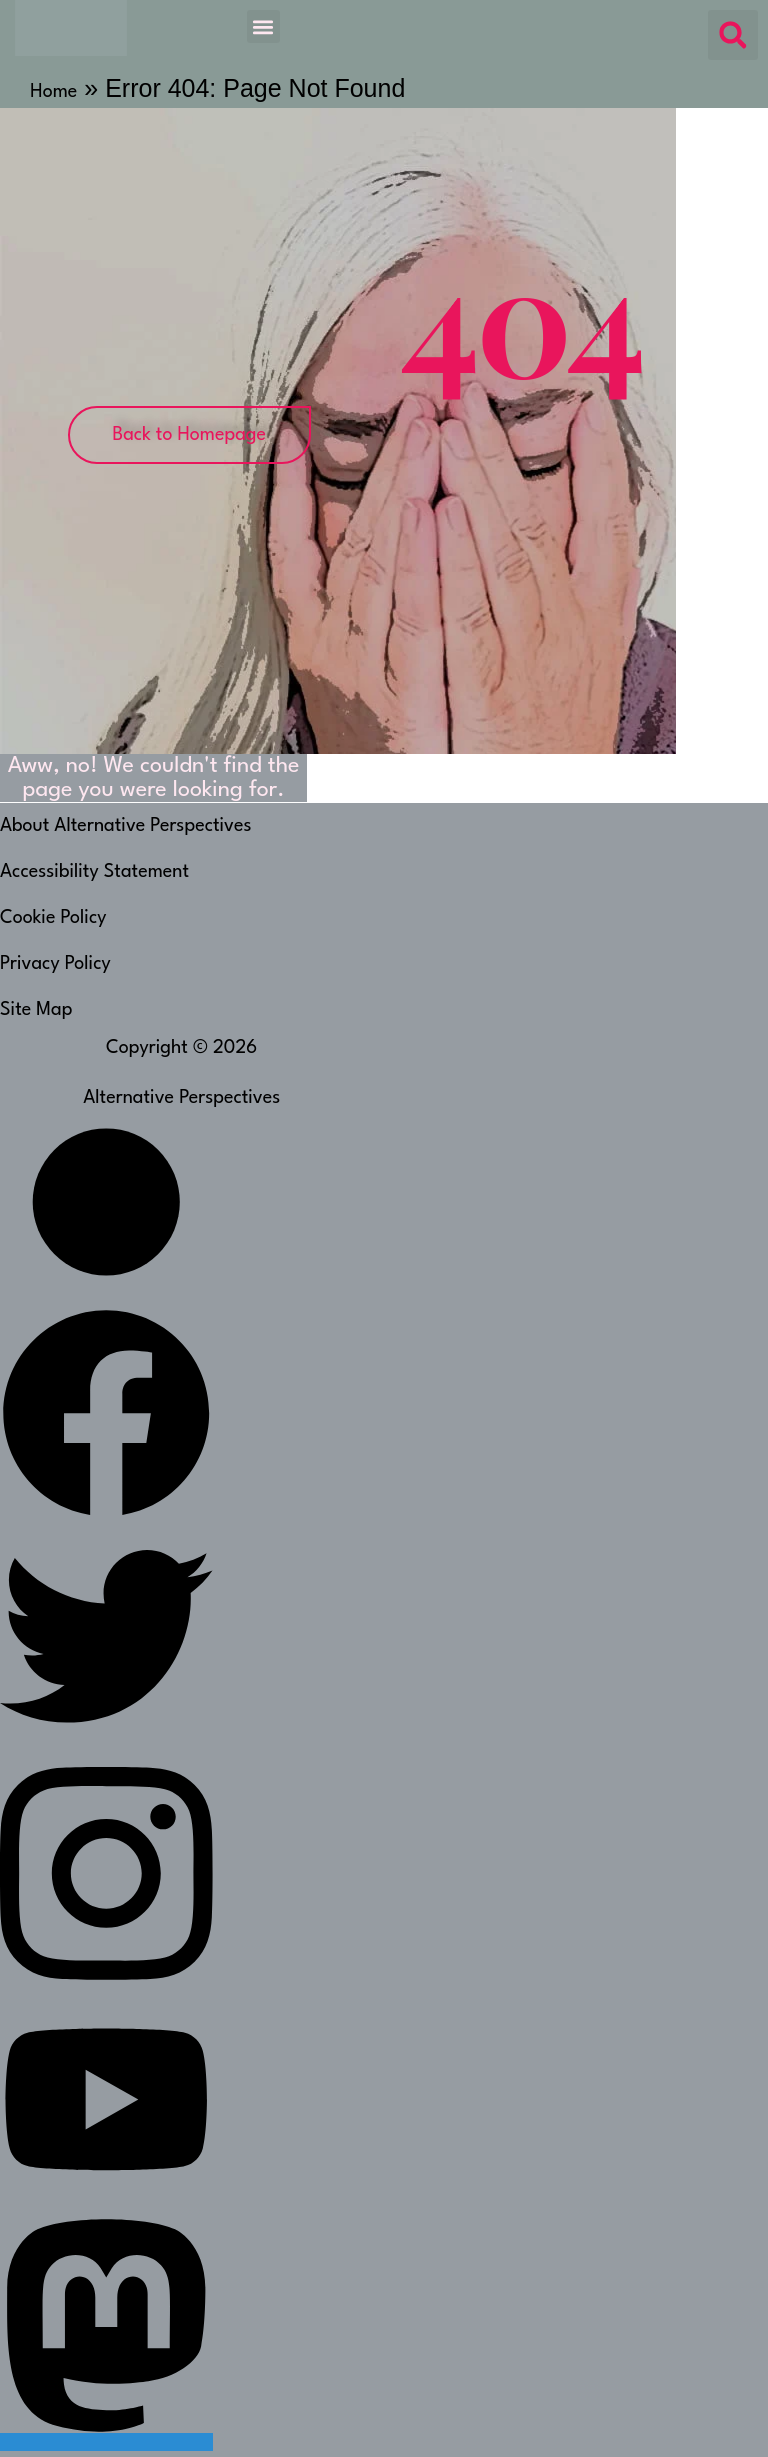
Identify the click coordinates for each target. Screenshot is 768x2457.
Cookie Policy (53, 918)
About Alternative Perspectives (126, 826)
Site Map (36, 1010)
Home (53, 92)
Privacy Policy (55, 964)
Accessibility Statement (94, 872)
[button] (263, 26)
